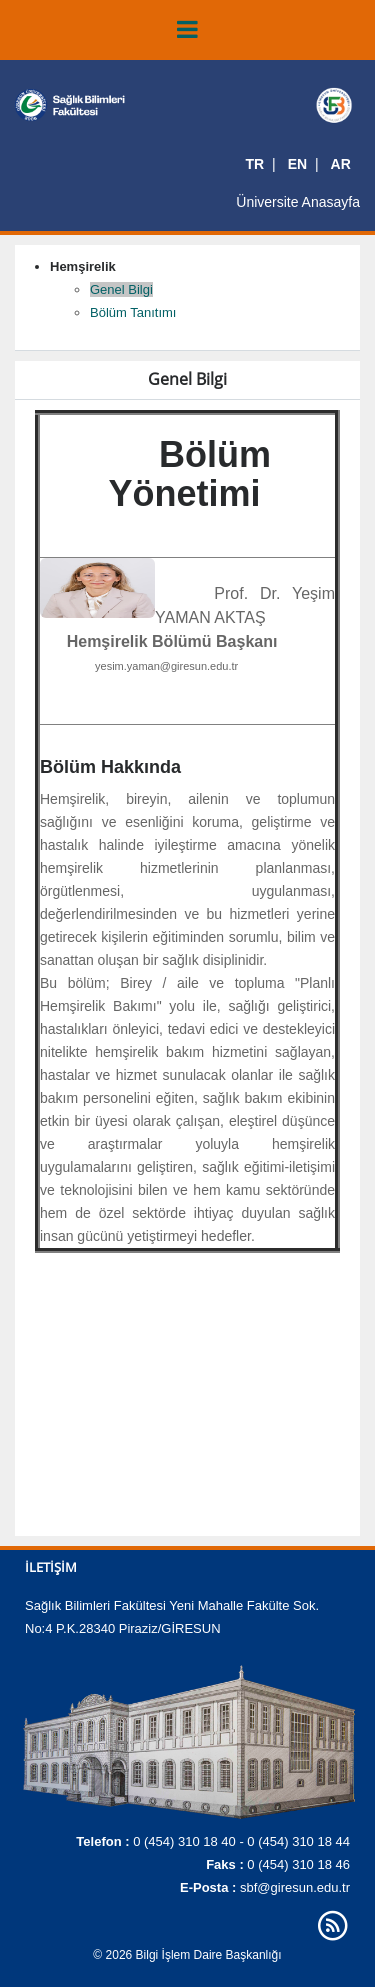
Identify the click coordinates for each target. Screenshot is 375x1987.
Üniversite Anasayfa (298, 202)
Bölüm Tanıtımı (133, 312)
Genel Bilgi (121, 289)
